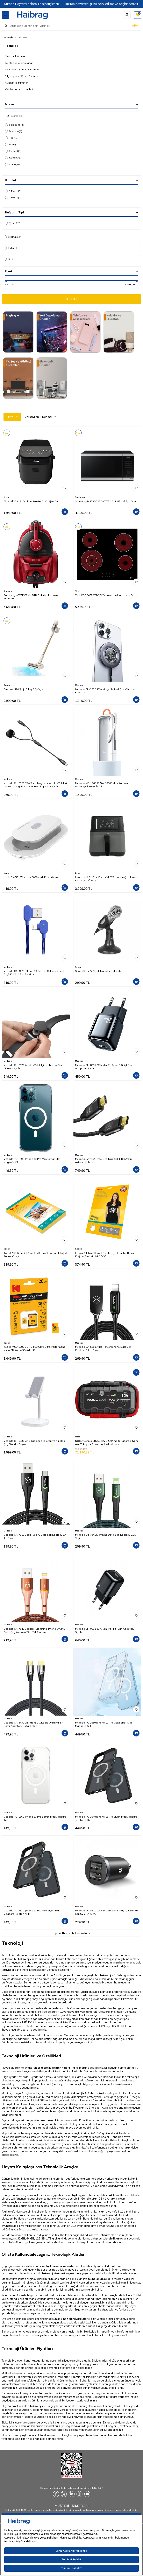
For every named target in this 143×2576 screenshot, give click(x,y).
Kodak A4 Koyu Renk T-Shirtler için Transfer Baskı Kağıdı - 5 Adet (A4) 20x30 (104, 1254)
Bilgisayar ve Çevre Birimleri (21, 76)
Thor (11, 138)
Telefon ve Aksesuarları (19, 62)
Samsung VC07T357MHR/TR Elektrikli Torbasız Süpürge (30, 597)
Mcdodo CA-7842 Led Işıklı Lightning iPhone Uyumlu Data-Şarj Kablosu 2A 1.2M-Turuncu (34, 1630)
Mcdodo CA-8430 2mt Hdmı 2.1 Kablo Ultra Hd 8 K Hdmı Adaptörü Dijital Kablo (33, 1724)
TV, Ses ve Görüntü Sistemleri (22, 69)
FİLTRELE (71, 299)
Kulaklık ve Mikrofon (16, 82)
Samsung (14, 124)
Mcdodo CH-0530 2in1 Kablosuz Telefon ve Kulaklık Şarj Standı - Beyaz (34, 1442)
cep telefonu (28, 1966)
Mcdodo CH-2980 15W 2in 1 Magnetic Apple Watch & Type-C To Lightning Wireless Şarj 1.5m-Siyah (35, 784)
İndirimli (10, 247)
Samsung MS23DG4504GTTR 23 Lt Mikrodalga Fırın (105, 501)
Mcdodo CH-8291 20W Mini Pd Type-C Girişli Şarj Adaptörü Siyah (104, 1066)
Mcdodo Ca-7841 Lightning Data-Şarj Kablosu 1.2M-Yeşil (106, 1536)
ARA (135, 25)
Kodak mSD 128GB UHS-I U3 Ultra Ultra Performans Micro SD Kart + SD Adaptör (34, 1348)
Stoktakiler (12, 236)
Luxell (78, 873)
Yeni (8, 259)
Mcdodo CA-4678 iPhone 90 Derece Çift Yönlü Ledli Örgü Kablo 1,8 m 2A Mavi (34, 972)
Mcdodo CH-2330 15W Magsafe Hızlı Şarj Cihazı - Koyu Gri (104, 691)
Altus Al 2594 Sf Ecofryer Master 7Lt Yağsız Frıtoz (32, 501)
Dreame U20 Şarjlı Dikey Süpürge (23, 689)
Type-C (13, 223)
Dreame (13, 131)
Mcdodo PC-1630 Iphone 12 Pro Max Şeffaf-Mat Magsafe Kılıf (103, 1724)
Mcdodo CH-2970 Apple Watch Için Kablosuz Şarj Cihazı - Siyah (33, 1066)
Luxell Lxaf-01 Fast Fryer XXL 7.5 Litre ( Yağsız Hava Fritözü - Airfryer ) (106, 879)
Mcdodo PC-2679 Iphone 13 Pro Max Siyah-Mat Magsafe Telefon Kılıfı (31, 1912)
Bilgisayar (110, 2067)
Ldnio (12, 164)
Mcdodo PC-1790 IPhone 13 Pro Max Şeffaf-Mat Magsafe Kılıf (31, 1160)
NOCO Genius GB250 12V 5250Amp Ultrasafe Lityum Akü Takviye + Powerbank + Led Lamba (106, 1442)
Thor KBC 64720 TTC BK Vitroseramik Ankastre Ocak (106, 595)
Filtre (12, 417)
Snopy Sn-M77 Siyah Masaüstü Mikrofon (99, 970)
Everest (13, 151)
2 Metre (13, 197)
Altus (11, 144)
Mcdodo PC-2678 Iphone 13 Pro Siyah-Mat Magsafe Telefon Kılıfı (106, 1818)
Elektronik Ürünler (15, 56)
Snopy (78, 967)
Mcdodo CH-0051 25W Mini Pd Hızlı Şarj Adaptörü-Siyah (105, 1630)
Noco (77, 1436)
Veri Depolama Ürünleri (19, 89)
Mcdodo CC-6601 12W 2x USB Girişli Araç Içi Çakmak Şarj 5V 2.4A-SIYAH (106, 1912)
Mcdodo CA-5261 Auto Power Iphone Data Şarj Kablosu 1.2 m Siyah (103, 1348)
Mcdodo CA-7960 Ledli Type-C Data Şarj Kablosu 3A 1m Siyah (34, 1536)
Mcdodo (79, 685)
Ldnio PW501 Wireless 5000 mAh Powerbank (30, 877)
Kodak (12, 157)
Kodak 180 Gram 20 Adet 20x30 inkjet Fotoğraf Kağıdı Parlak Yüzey (35, 1254)
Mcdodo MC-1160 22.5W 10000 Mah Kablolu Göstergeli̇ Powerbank (101, 784)
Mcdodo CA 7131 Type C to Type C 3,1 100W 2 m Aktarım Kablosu (104, 1160)
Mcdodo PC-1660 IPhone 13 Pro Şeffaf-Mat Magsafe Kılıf (34, 1818)
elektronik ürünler (31, 2376)
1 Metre (13, 191)
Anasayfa (8, 37)
